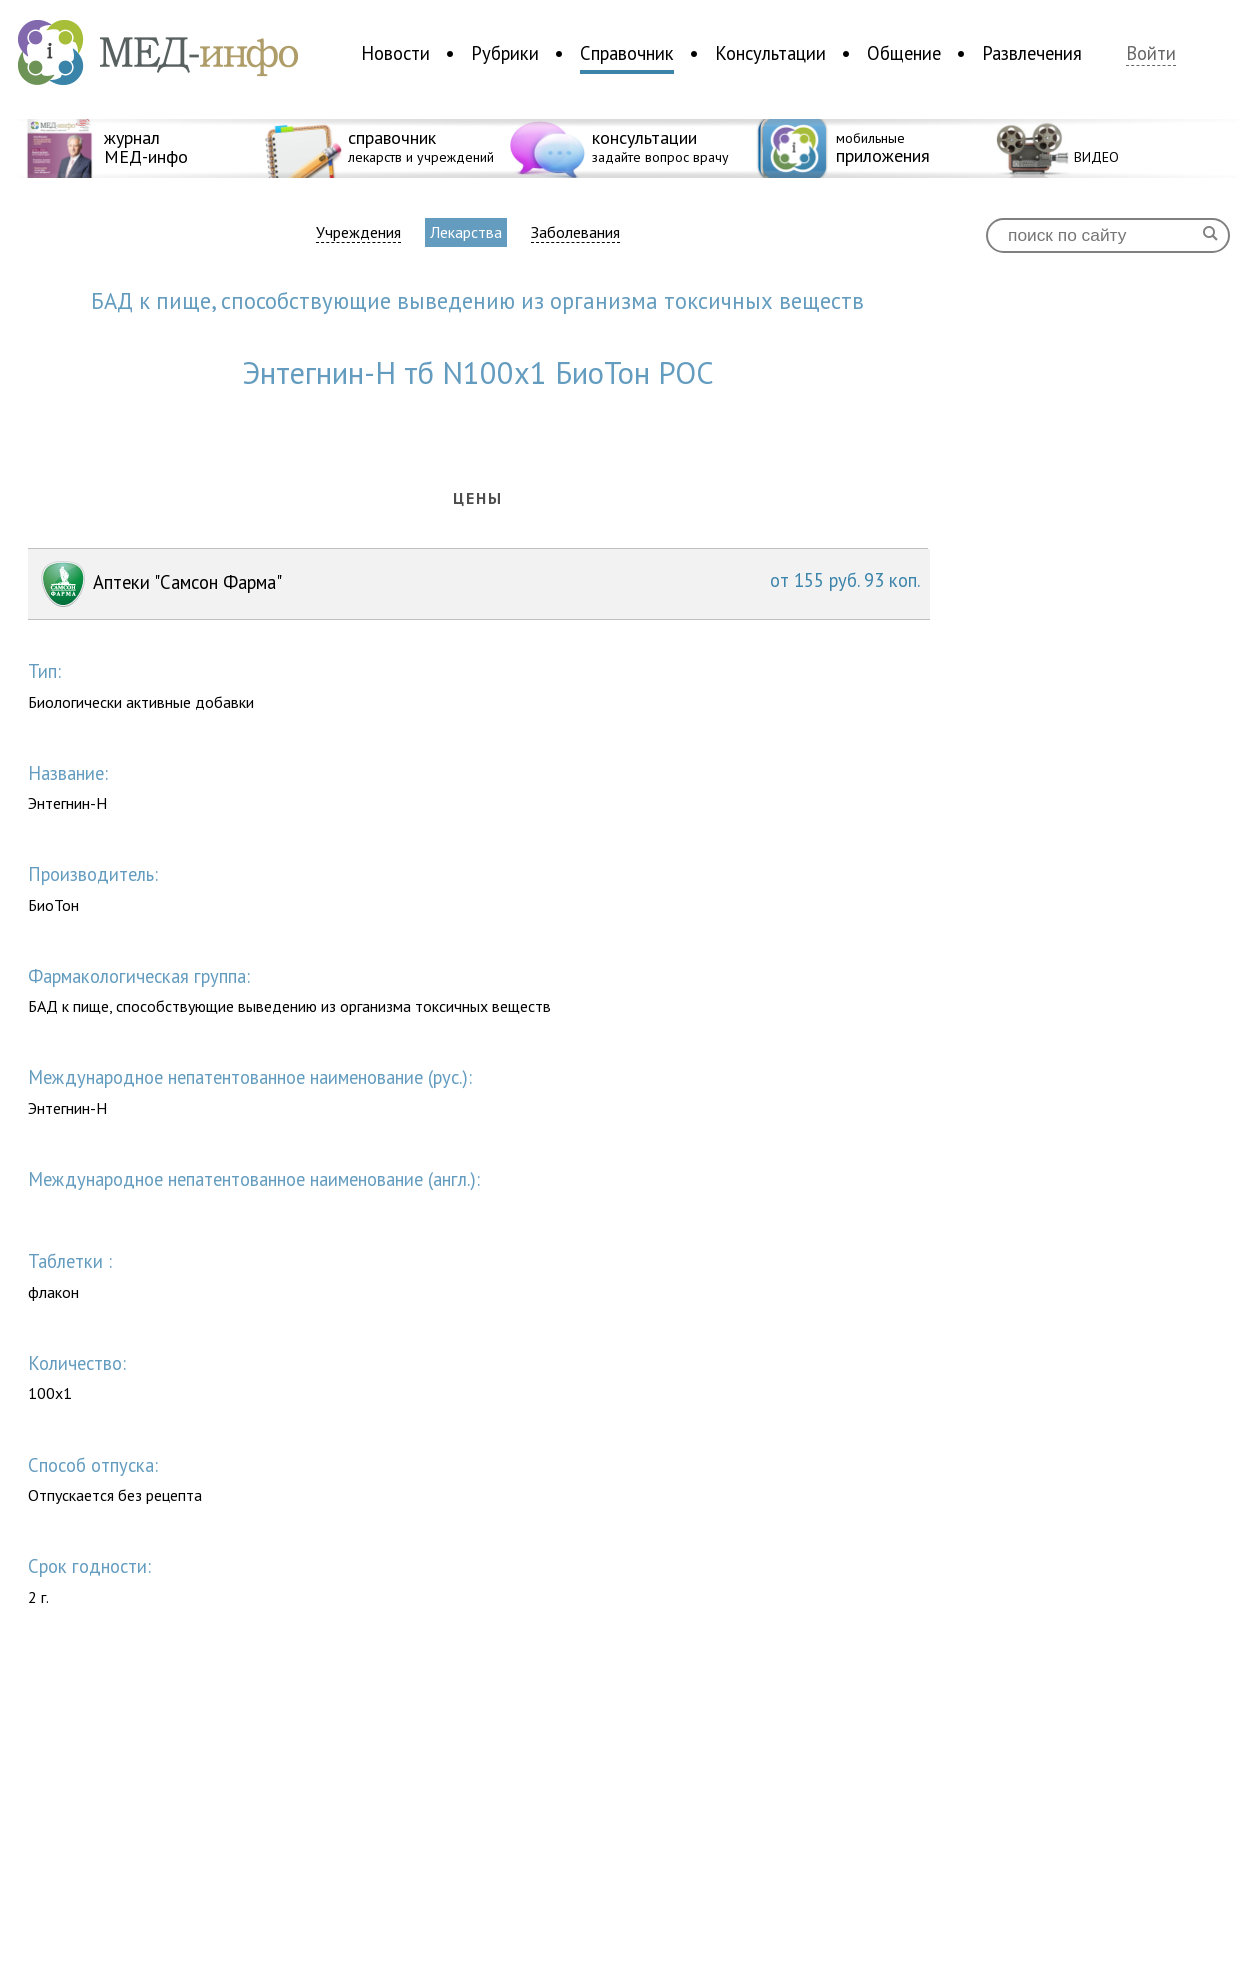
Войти (1151, 53)
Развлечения (1032, 53)
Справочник (627, 53)
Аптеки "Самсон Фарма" (479, 584)
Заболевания (575, 232)
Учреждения (358, 232)
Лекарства (466, 232)
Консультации (770, 53)
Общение (904, 53)
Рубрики (505, 53)
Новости (395, 53)
